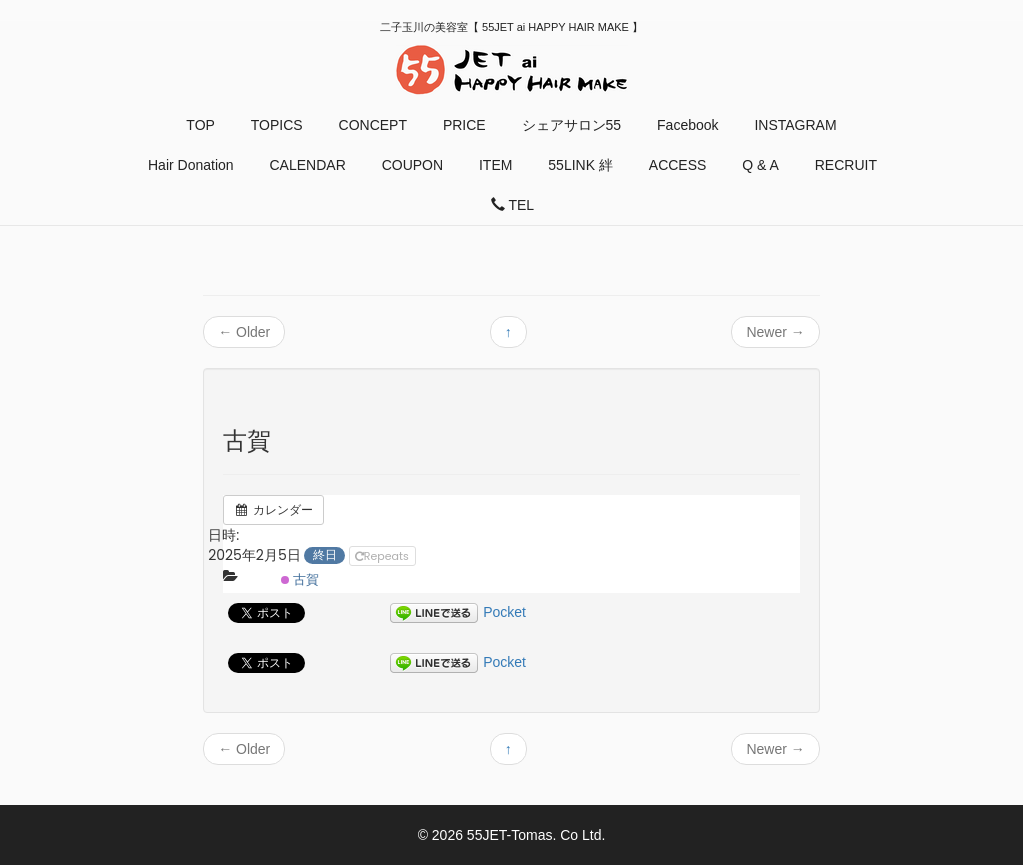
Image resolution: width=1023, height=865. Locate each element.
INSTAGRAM (795, 125)
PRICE (464, 125)
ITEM (495, 165)
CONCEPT (373, 125)
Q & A (760, 165)
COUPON (412, 165)
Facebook (687, 125)
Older (244, 332)
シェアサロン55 (572, 125)
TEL (512, 205)
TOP (200, 125)
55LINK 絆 (580, 165)
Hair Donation (191, 165)
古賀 (300, 579)
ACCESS (678, 165)
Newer (775, 332)
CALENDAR (308, 165)
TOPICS (277, 125)
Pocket (504, 612)
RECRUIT (846, 165)
